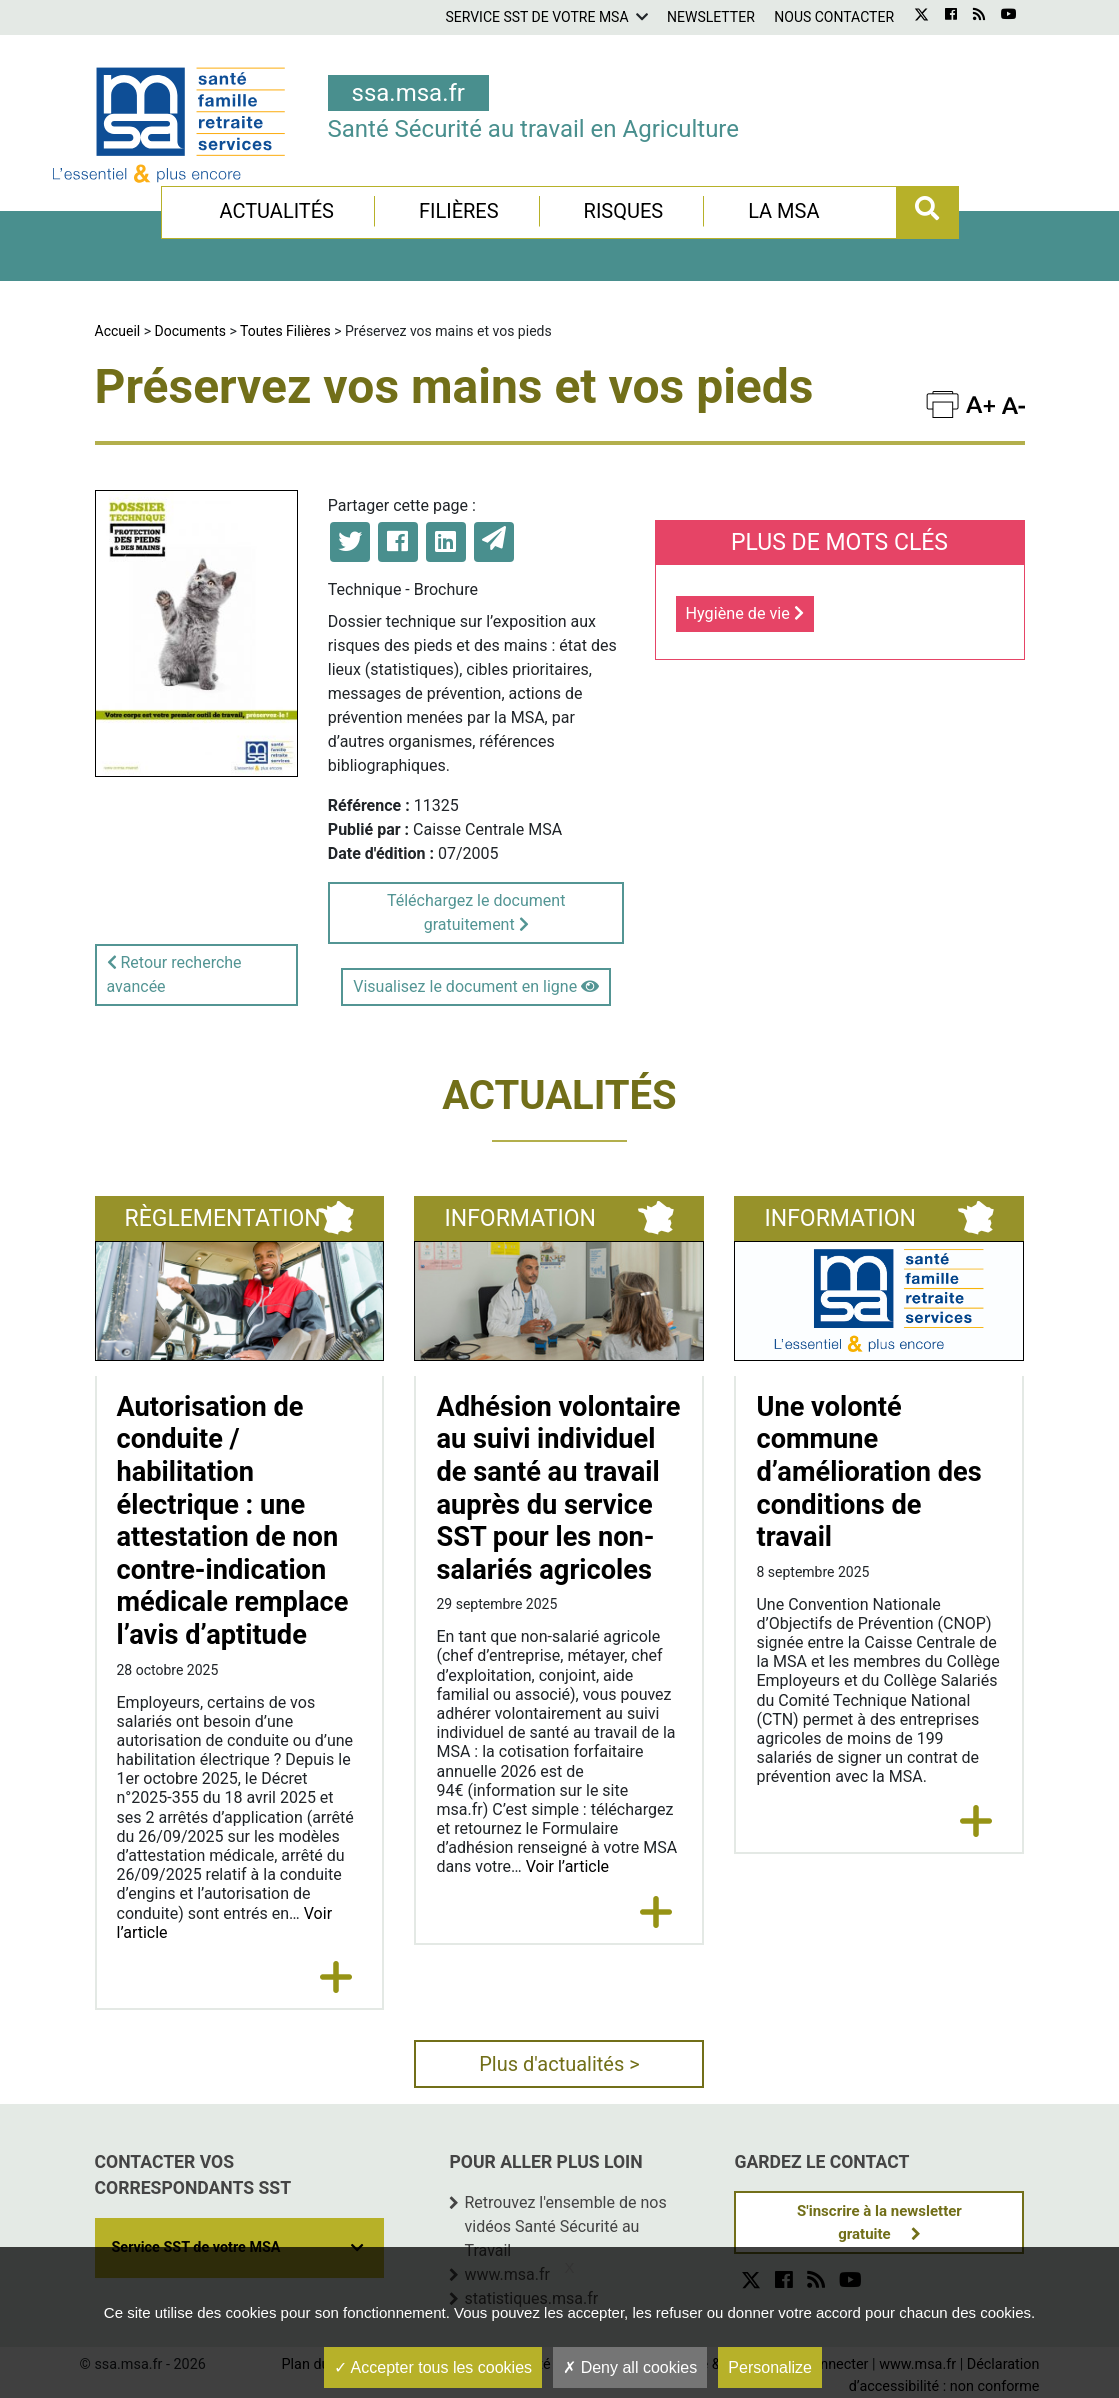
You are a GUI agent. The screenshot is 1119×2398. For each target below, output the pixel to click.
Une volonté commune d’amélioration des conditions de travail (868, 1472)
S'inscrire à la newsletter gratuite (879, 2222)
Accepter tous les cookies (433, 2367)
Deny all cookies (630, 2367)
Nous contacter (834, 17)
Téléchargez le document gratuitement (476, 912)
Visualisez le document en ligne (476, 986)
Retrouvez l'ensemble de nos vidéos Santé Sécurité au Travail (565, 2226)
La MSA (783, 211)
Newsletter (711, 17)
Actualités (276, 211)
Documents (190, 331)
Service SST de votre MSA (536, 17)
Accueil (118, 331)
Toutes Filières (285, 331)
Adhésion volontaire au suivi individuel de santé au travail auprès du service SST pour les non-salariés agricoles (558, 1488)
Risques (624, 211)
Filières (459, 211)
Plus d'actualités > (559, 2064)
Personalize (770, 2367)
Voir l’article (567, 1866)
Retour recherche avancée (174, 974)
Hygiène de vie (745, 613)
